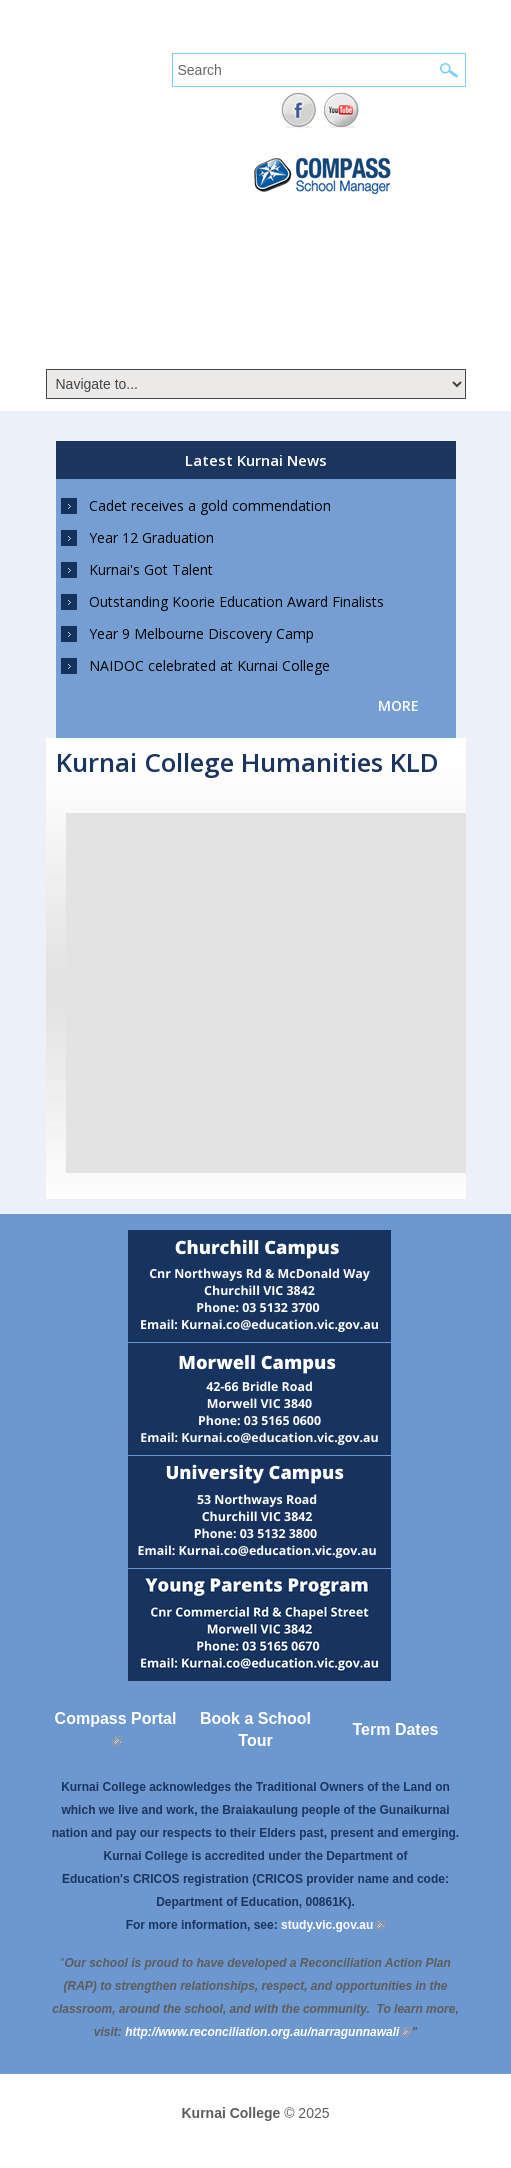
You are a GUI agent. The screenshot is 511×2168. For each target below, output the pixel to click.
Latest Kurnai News (256, 460)
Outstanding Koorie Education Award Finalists (236, 601)
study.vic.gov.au (333, 1925)
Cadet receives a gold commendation (210, 505)
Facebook (298, 110)
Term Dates (396, 1729)
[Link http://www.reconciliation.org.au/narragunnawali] (268, 2032)
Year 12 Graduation (151, 537)
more (398, 705)
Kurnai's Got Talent (151, 569)
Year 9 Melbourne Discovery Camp (201, 633)
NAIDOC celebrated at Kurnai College (209, 665)
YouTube (341, 110)
